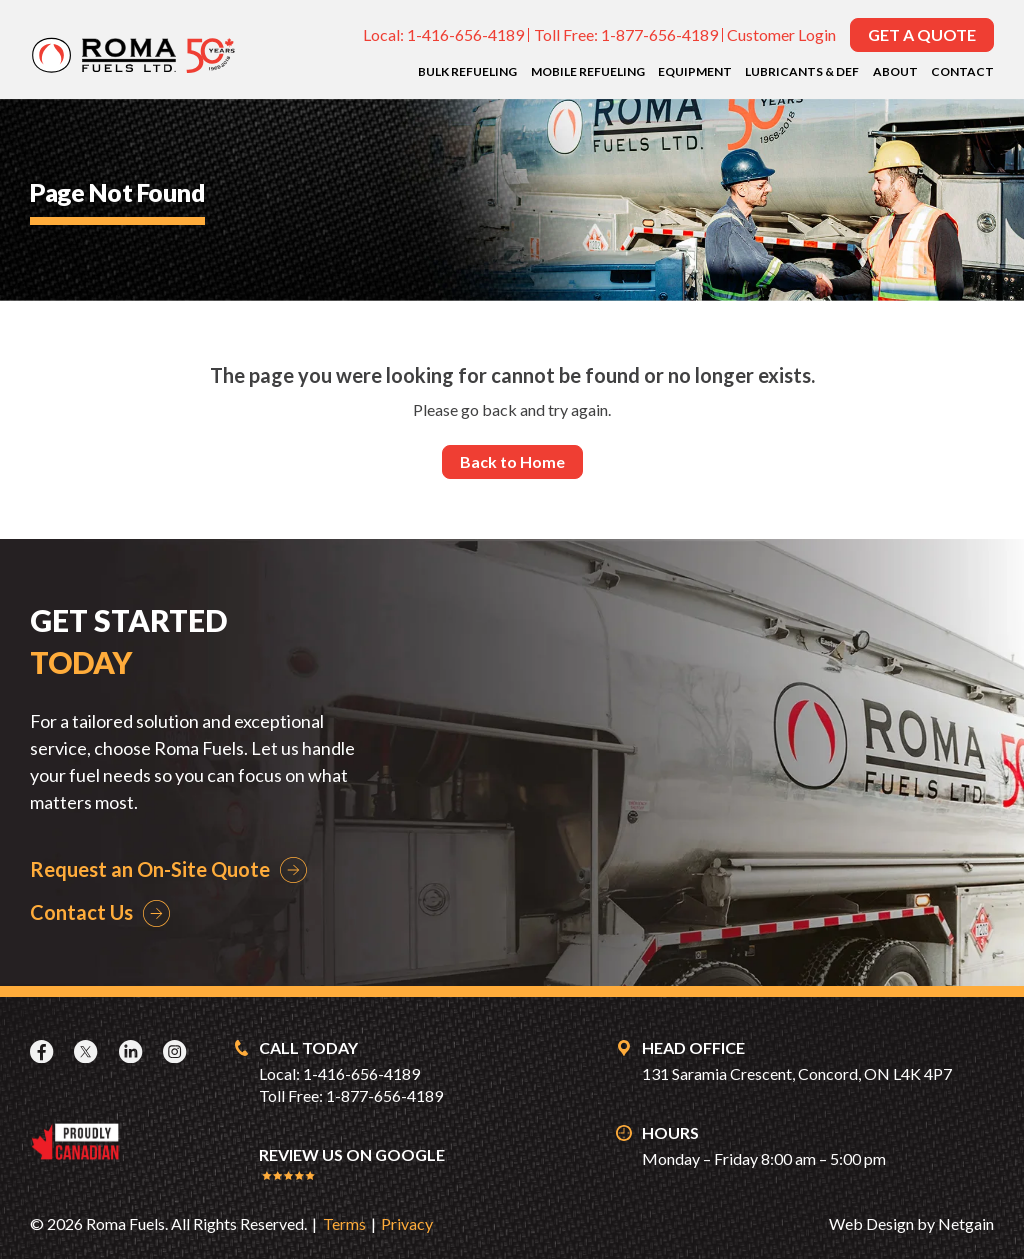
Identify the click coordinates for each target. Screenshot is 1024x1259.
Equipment (695, 71)
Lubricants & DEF (802, 71)
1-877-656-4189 (659, 34)
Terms (344, 1223)
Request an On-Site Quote (150, 869)
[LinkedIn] (133, 1051)
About (895, 71)
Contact (962, 71)
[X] (88, 1051)
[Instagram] (177, 1051)
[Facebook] (44, 1051)
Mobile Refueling (588, 71)
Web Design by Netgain (911, 1223)
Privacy (407, 1223)
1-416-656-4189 (465, 34)
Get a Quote (922, 34)
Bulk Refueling (467, 71)
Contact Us (81, 912)
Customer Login (781, 34)
